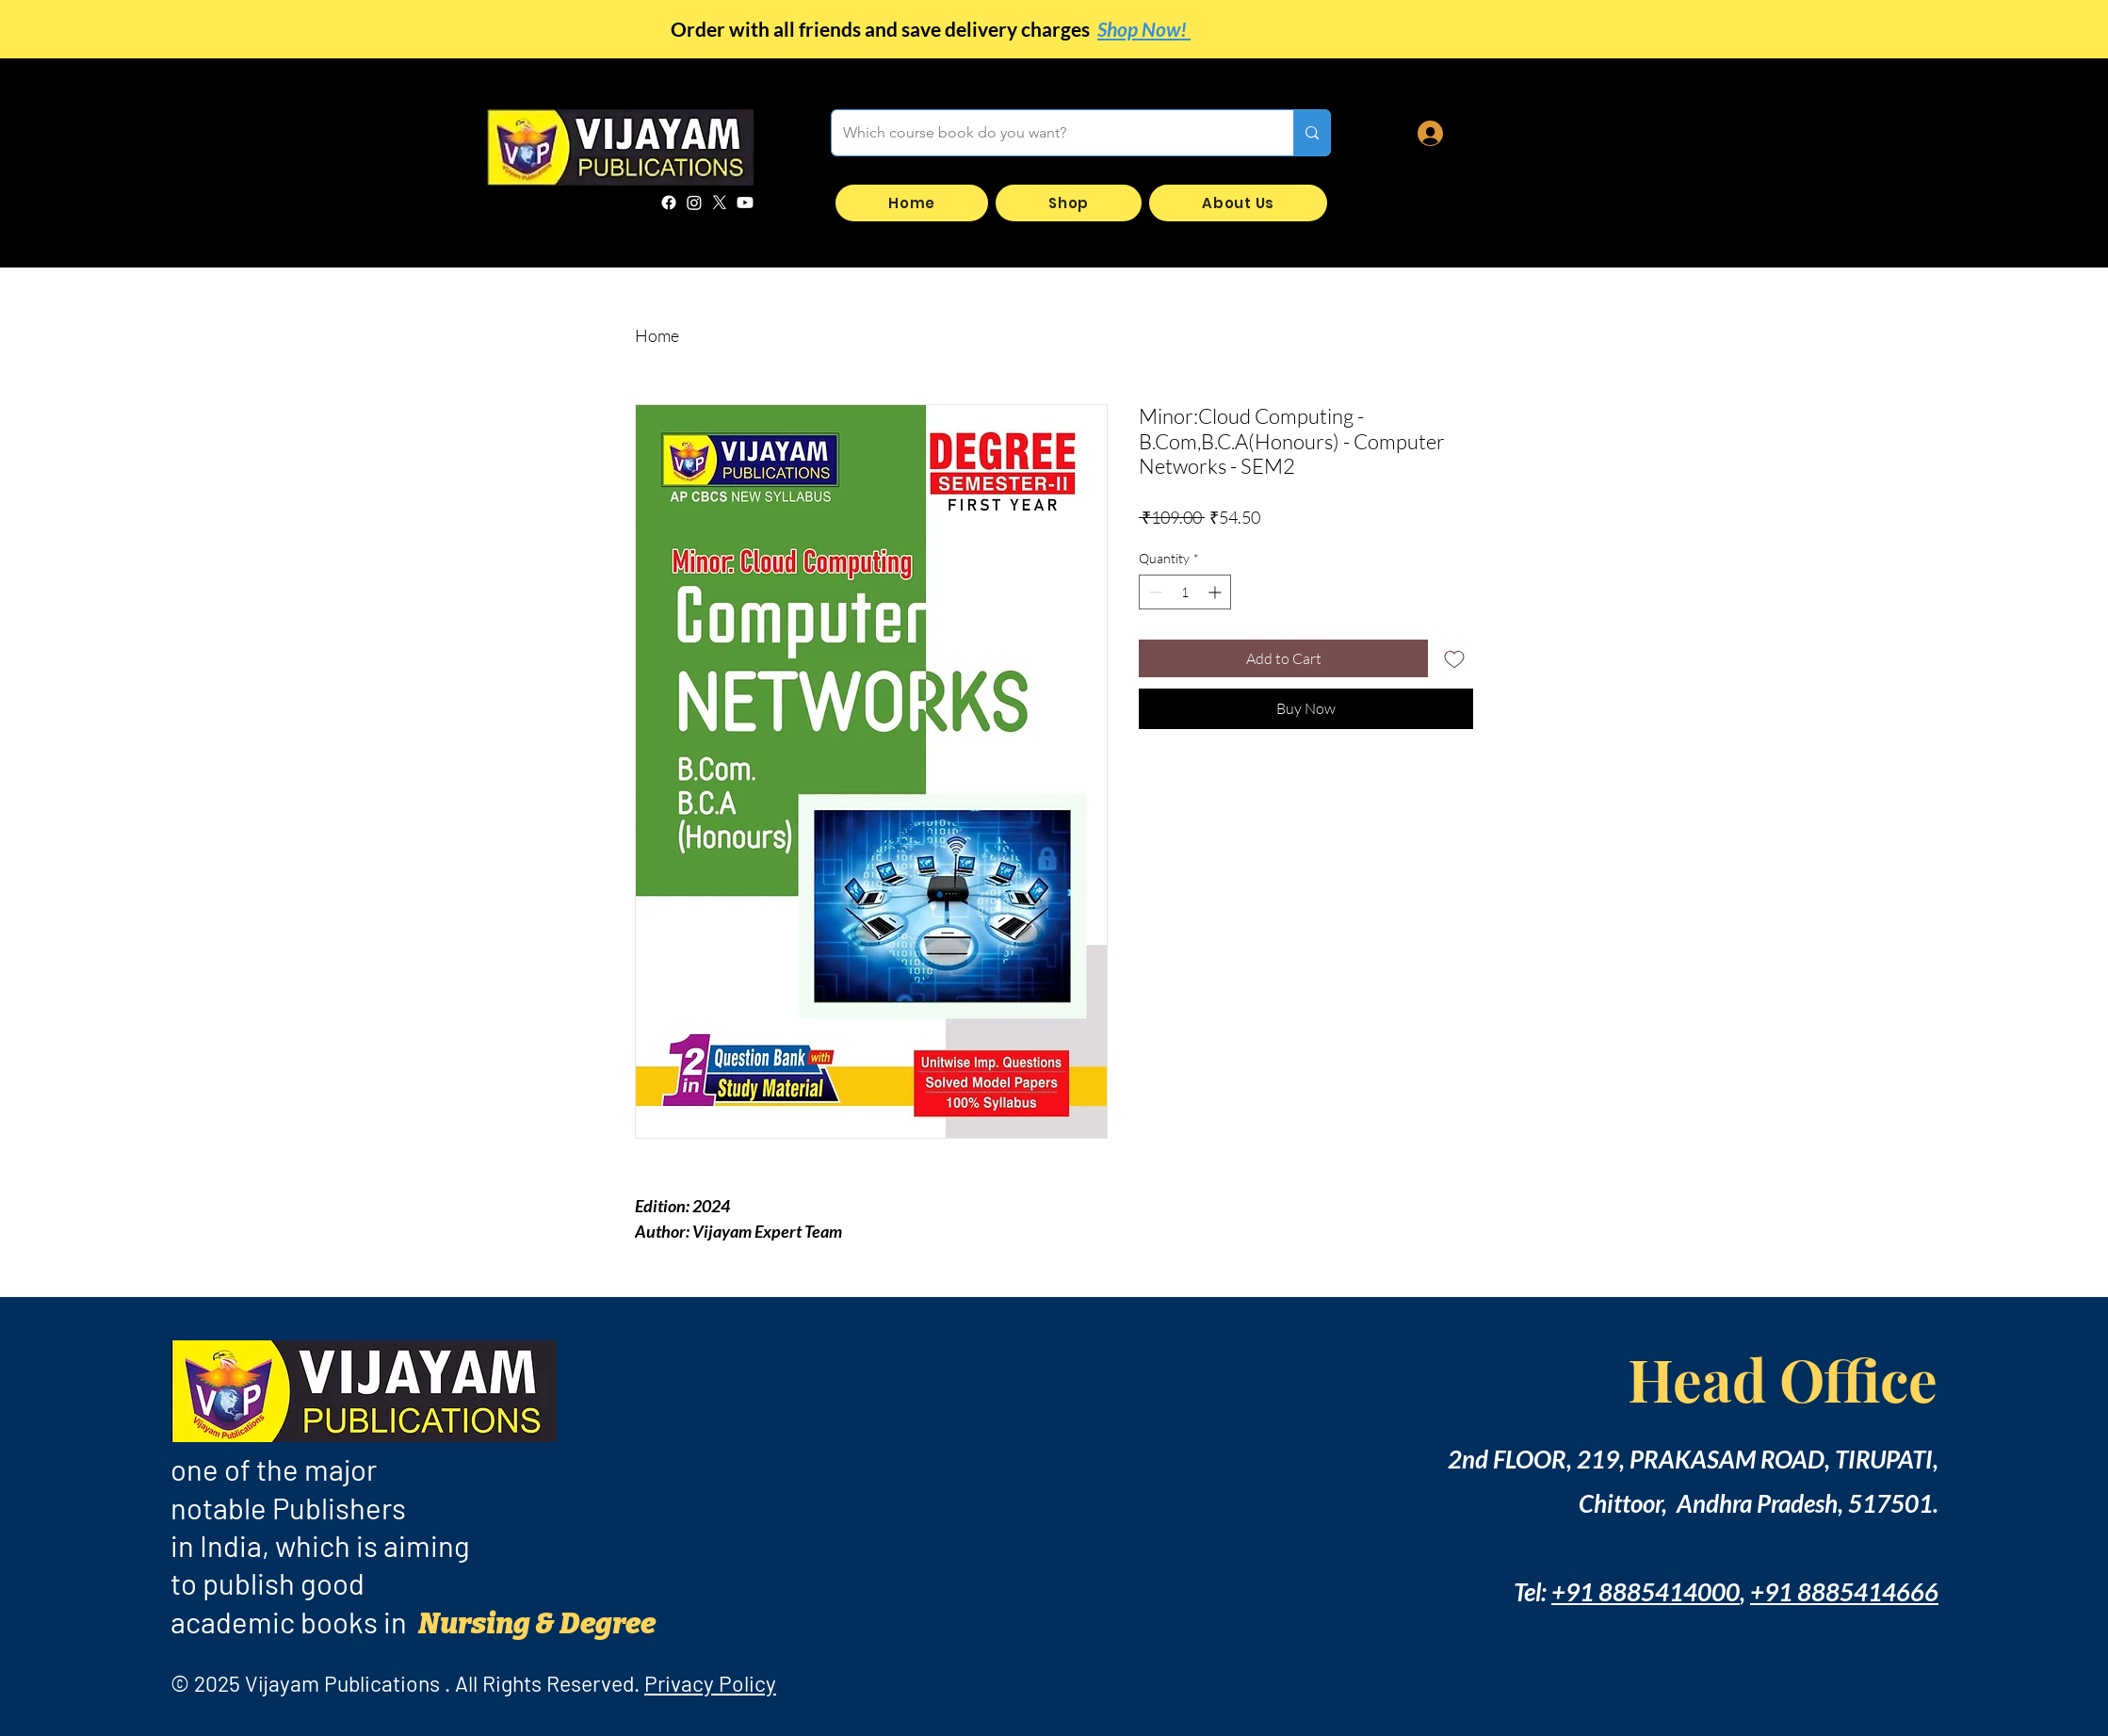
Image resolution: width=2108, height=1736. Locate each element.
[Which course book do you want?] (1048, 132)
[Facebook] (668, 202)
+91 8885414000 (1645, 1592)
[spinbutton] (1185, 592)
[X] (719, 202)
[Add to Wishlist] (1454, 658)
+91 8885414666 (1844, 1592)
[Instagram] (694, 202)
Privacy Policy (710, 1683)
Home (657, 335)
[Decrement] (1153, 592)
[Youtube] (745, 202)
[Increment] (1216, 592)
